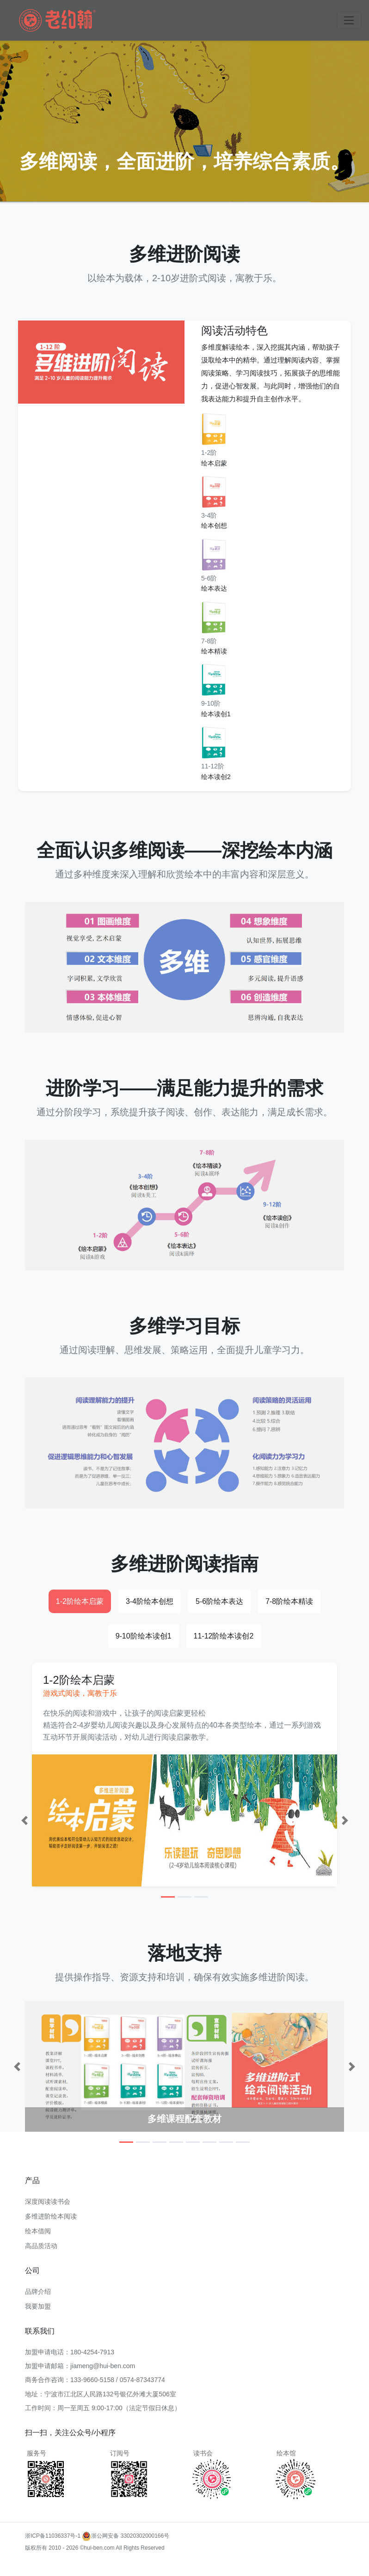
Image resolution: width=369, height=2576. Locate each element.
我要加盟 (38, 2306)
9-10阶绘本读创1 (144, 1636)
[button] (24, 1820)
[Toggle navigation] (349, 20)
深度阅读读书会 (47, 2201)
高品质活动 (41, 2245)
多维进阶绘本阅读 (51, 2216)
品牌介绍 (38, 2291)
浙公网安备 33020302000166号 (125, 2536)
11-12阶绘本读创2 (224, 1636)
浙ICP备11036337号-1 (52, 2536)
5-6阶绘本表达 (219, 1601)
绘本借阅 (38, 2231)
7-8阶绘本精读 (289, 1601)
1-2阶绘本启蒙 (80, 1601)
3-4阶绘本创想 (149, 1601)
